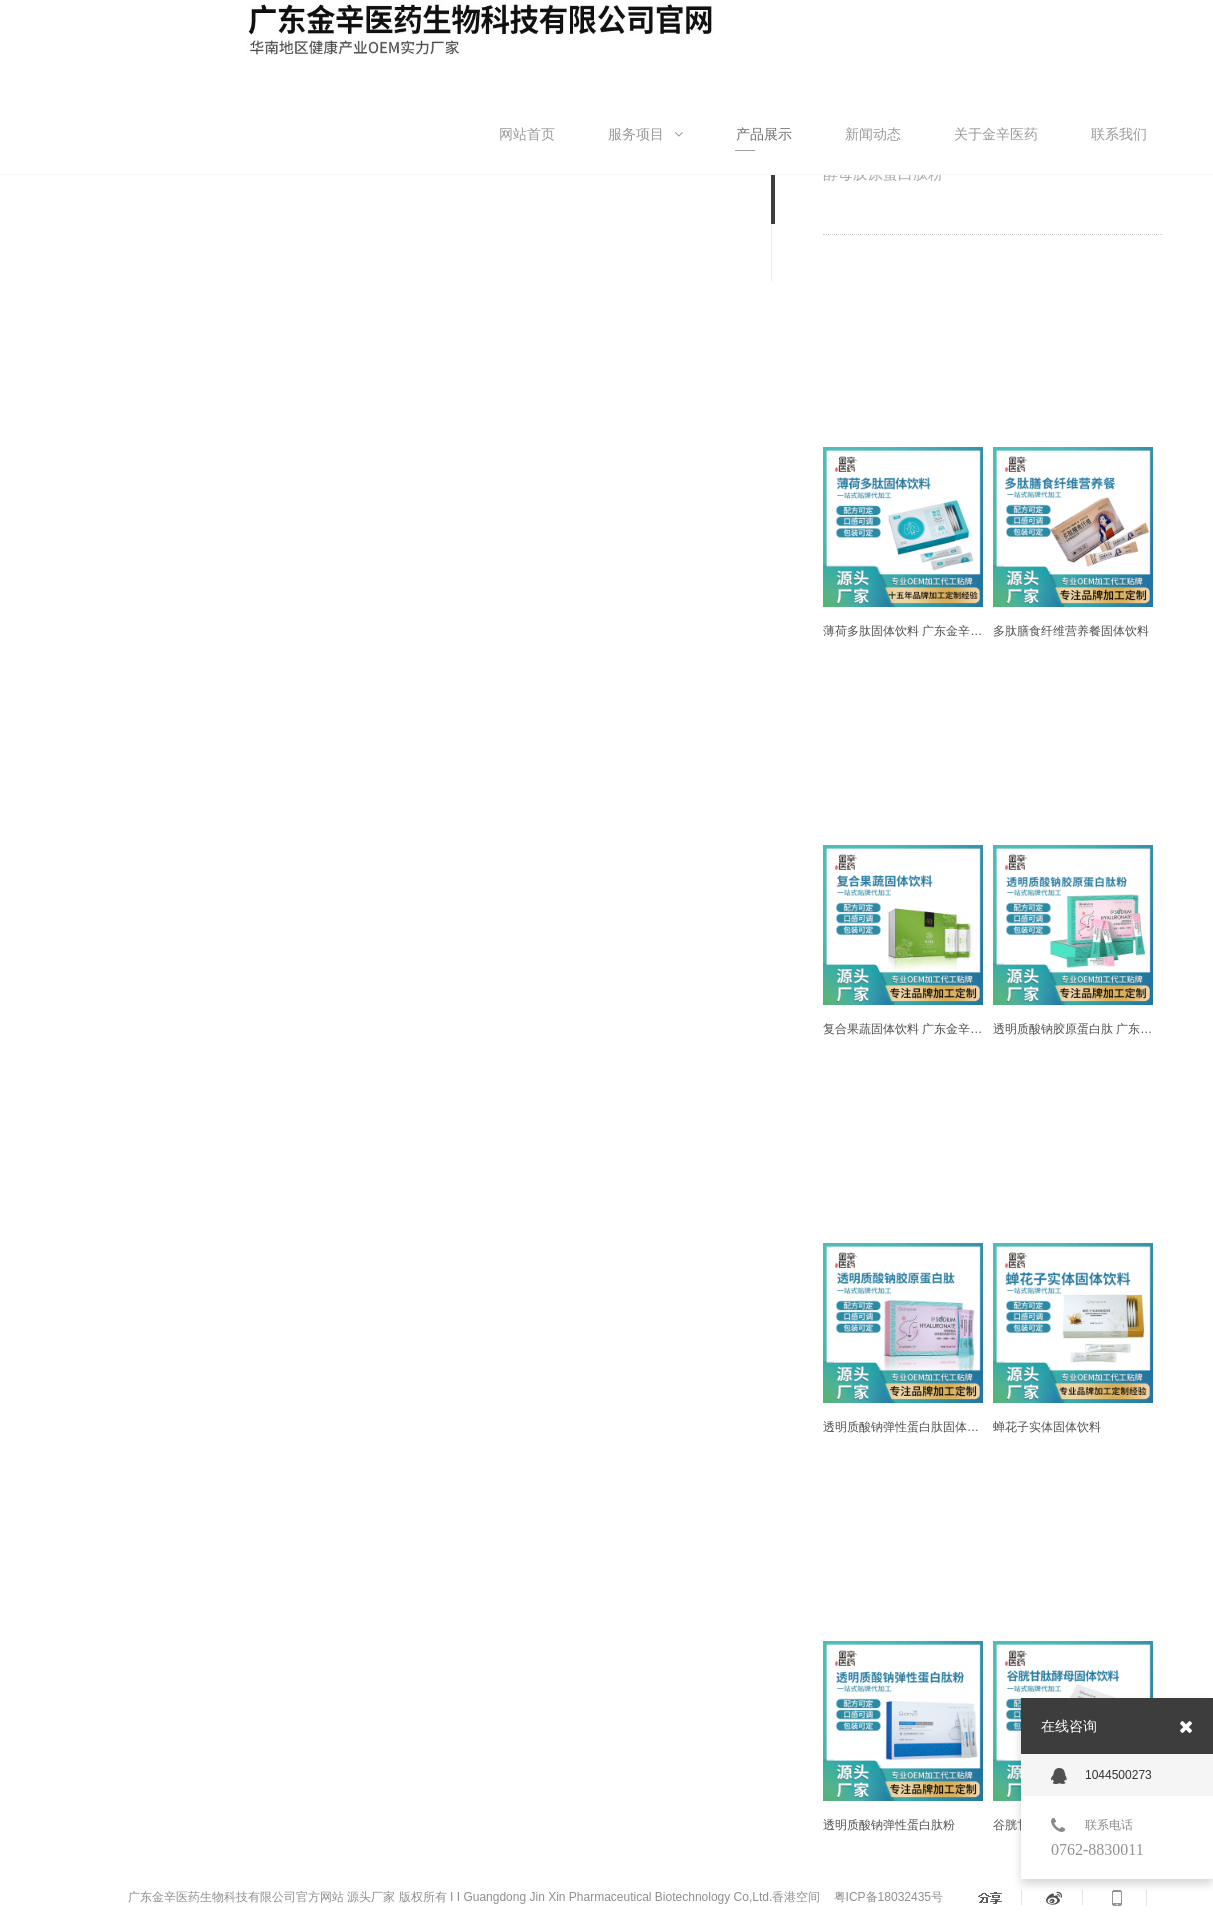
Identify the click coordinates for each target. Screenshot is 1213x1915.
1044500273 (1101, 1776)
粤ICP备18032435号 (886, 1897)
